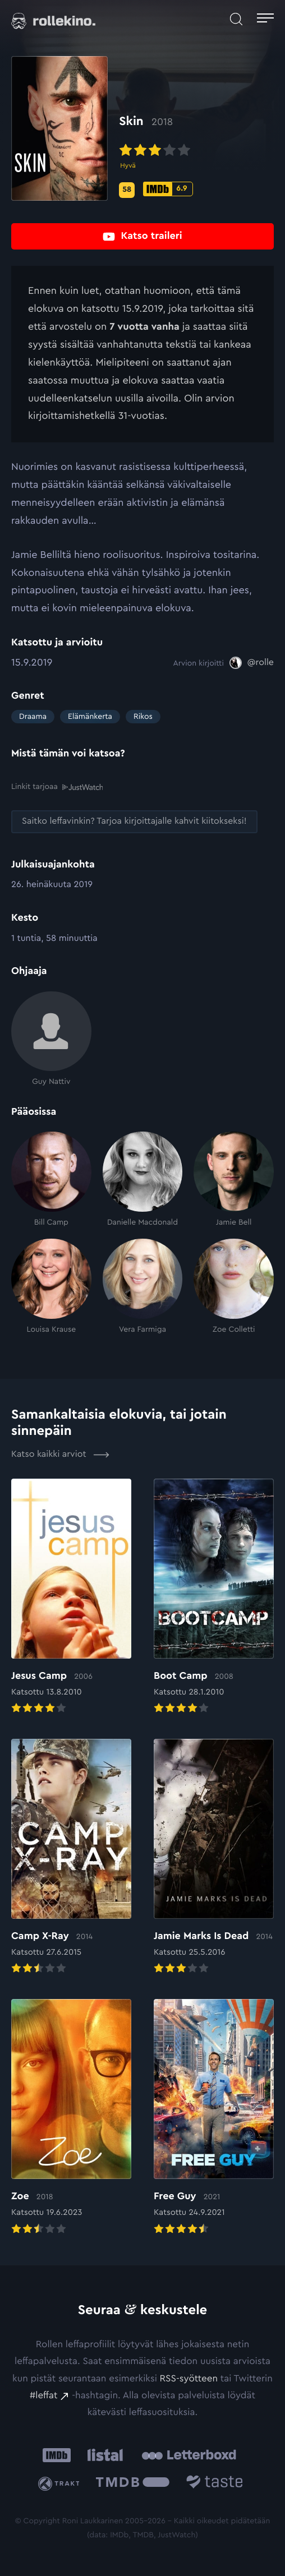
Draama (33, 717)
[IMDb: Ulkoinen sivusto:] (56, 2454)
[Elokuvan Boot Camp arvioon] (214, 1597)
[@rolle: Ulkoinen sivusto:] (251, 663)
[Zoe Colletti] (234, 1287)
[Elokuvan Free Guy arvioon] (214, 2118)
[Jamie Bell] (234, 1179)
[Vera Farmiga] (143, 1287)
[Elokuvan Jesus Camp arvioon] (71, 1597)
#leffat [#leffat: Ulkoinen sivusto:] (43, 2395)
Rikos (143, 717)
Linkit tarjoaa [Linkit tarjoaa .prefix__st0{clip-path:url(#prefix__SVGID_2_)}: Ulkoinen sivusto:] (57, 787)
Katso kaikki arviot (60, 1454)
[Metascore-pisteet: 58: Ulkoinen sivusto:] (127, 190)
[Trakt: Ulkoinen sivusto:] (61, 2483)
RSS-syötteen (189, 2378)
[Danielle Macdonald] (143, 1179)
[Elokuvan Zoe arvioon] (71, 2118)
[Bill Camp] (51, 1179)
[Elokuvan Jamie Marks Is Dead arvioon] (214, 1858)
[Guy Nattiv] (51, 1039)
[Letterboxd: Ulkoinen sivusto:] (189, 2455)
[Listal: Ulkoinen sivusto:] (103, 2454)
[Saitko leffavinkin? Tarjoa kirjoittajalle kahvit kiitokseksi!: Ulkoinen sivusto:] (134, 821)
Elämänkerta (90, 717)
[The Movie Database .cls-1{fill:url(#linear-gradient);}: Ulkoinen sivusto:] (133, 2483)
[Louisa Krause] (51, 1287)
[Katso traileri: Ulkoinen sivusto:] (142, 236)
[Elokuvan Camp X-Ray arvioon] (71, 1858)
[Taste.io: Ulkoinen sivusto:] (214, 2483)
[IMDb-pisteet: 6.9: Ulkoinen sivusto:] (167, 189)
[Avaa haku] (236, 19)
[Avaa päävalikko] (265, 19)
